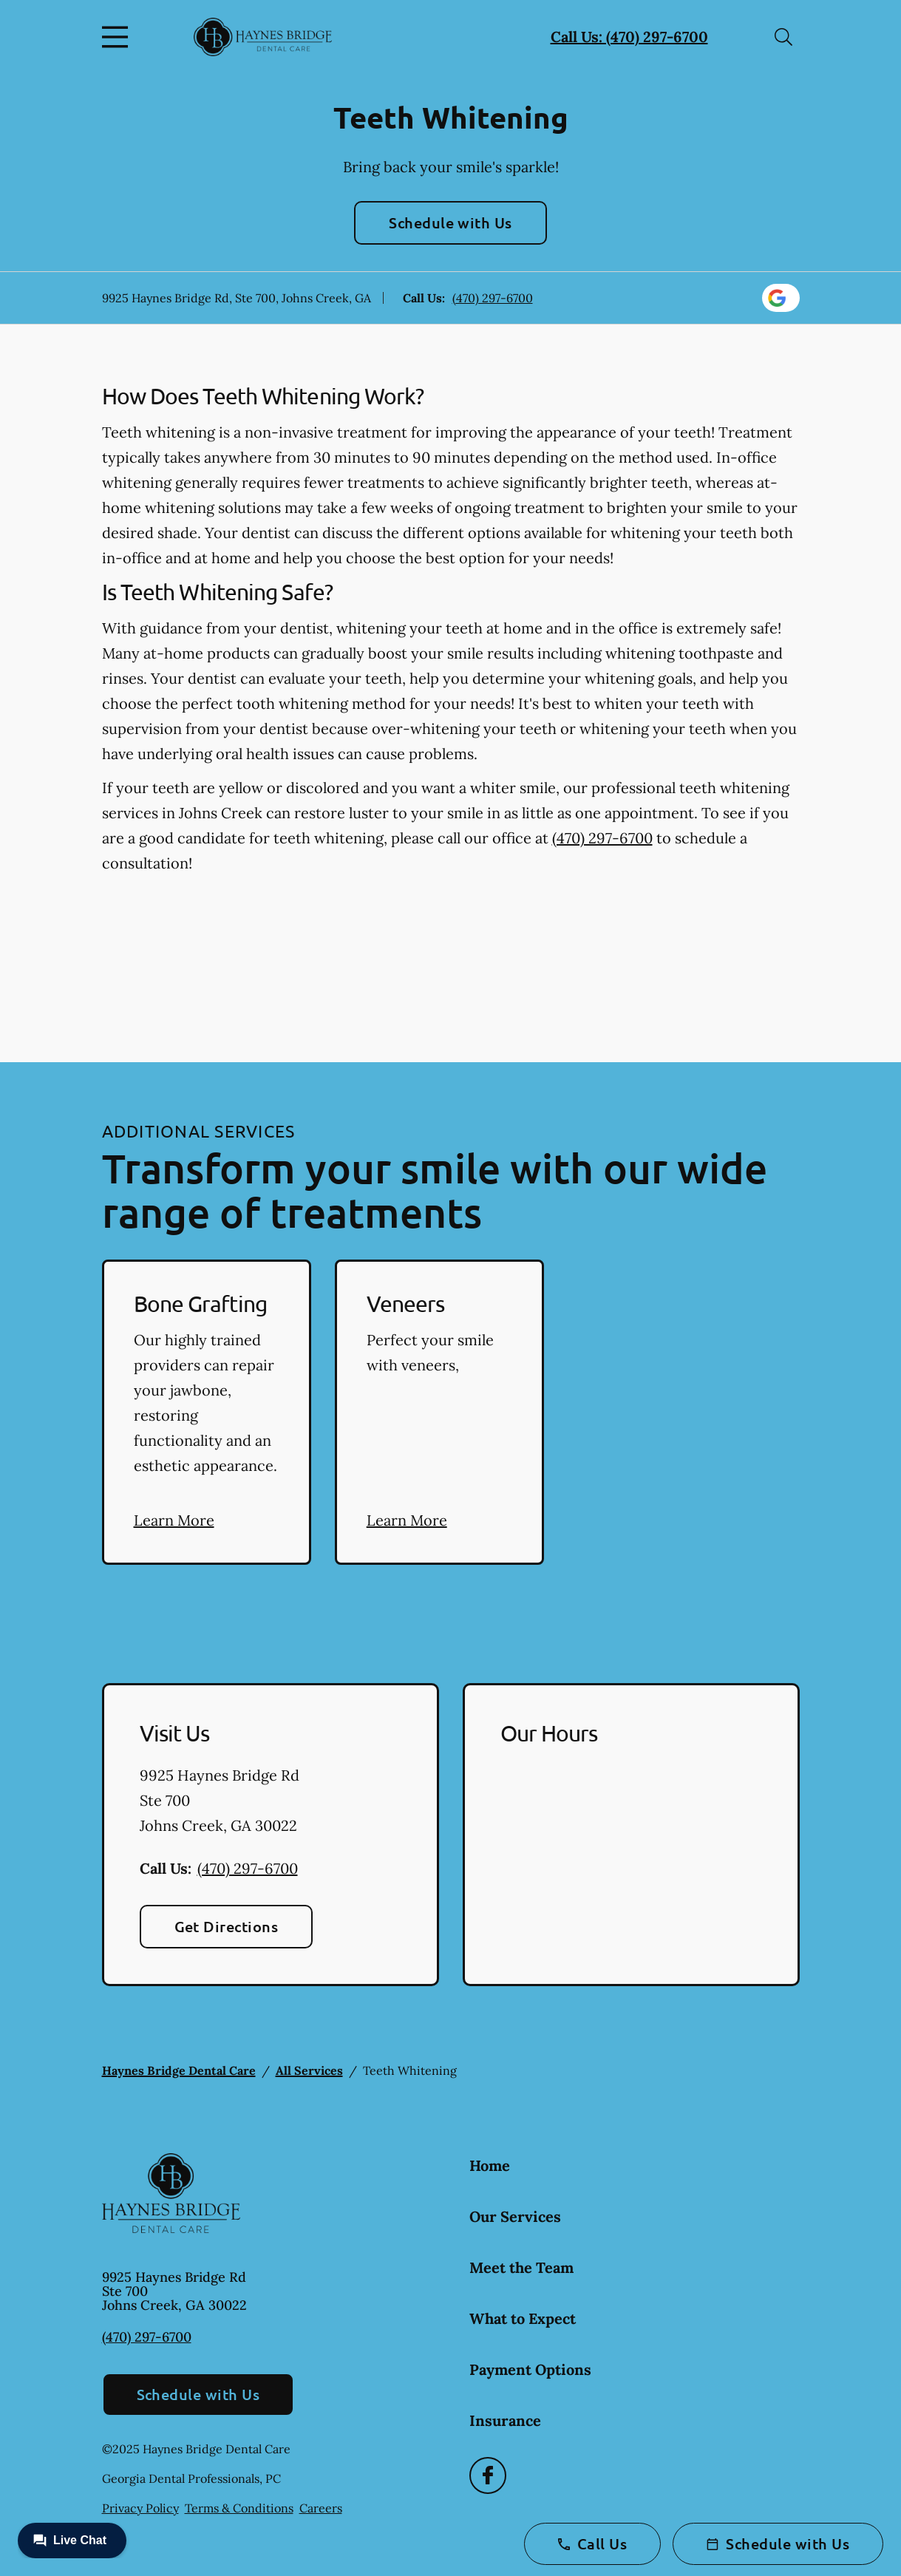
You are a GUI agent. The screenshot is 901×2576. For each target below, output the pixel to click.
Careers (320, 2508)
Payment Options (530, 2369)
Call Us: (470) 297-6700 (629, 36)
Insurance (505, 2420)
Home (489, 2165)
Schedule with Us (450, 222)
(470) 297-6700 (492, 297)
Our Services (515, 2216)
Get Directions (226, 1926)
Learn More (174, 1520)
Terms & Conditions (239, 2508)
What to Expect (522, 2318)
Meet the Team (521, 2267)
